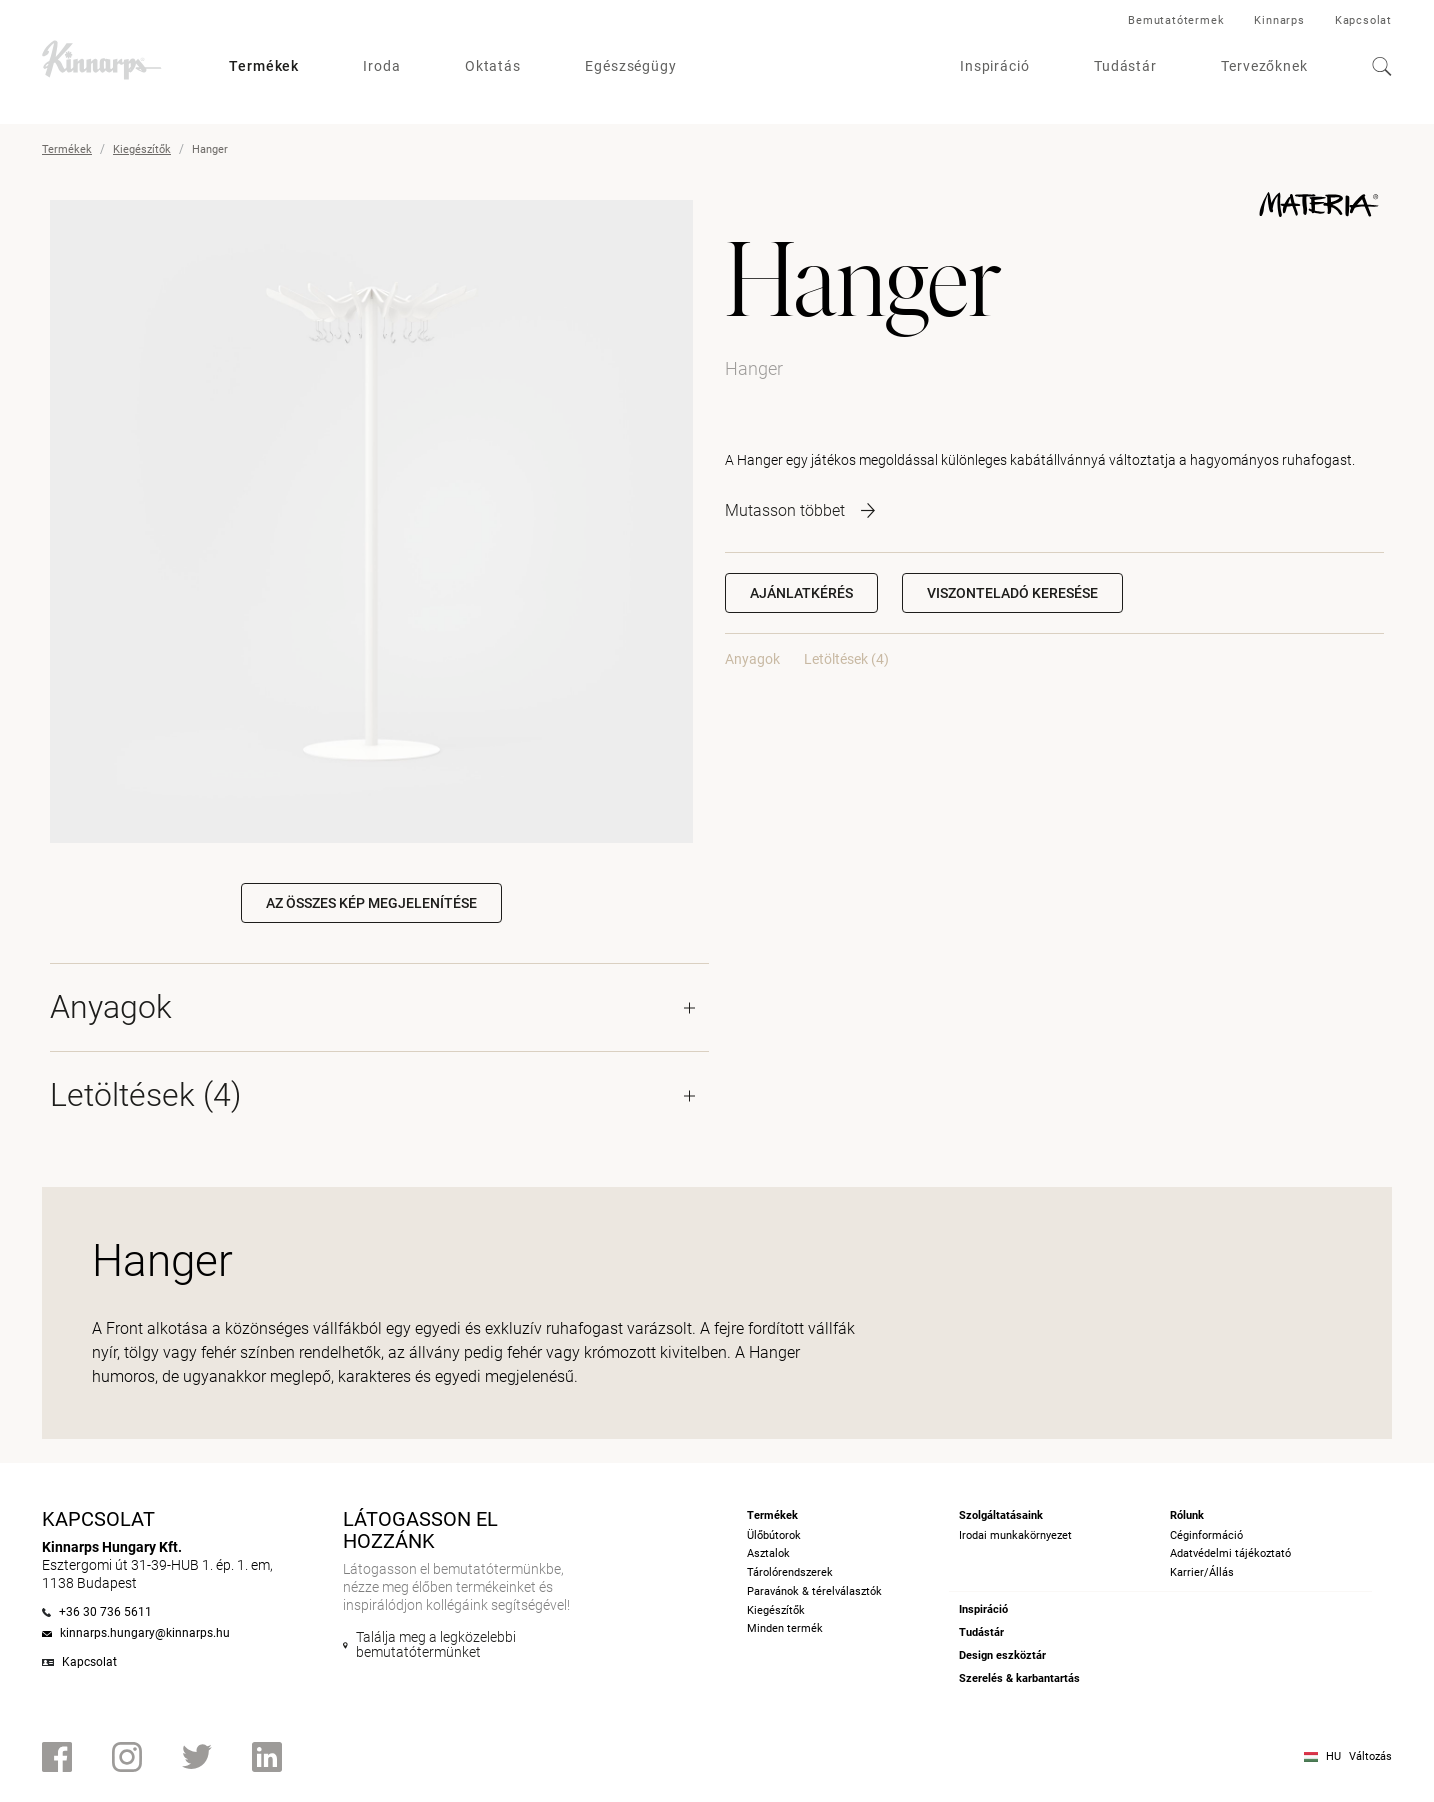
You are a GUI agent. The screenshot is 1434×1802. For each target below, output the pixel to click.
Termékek (264, 66)
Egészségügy (631, 66)
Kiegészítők (142, 149)
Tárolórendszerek (790, 1572)
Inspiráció (995, 66)
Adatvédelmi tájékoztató (1230, 1553)
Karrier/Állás (1202, 1572)
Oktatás (493, 66)
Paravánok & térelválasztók (814, 1591)
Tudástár (1125, 66)
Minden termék (785, 1628)
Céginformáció (1206, 1535)
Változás (1370, 1756)
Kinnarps (1279, 20)
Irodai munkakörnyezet (1015, 1535)
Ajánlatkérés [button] (801, 593)
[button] (1012, 593)
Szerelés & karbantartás (1019, 1678)
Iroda (382, 66)
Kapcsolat (1363, 20)
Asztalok (768, 1553)
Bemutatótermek (1176, 20)
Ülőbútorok (774, 1535)
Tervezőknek (1264, 66)
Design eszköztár (1002, 1655)
